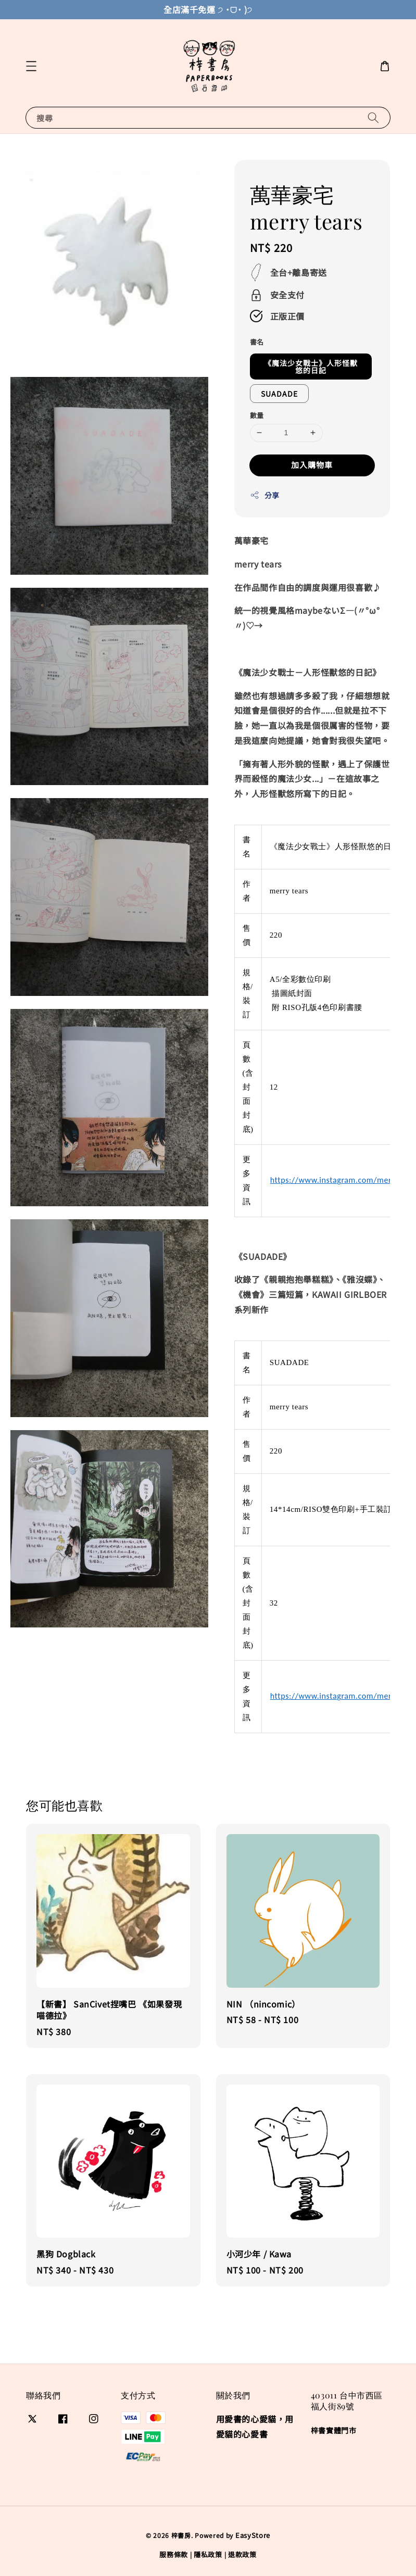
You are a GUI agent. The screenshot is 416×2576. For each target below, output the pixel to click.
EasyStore (252, 2535)
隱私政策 (208, 2554)
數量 (257, 415)
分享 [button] (265, 495)
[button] (31, 66)
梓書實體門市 (334, 2430)
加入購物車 (312, 464)
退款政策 (242, 2554)
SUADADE (279, 393)
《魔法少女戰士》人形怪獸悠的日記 (311, 366)
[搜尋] (373, 117)
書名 (257, 342)
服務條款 (173, 2554)
